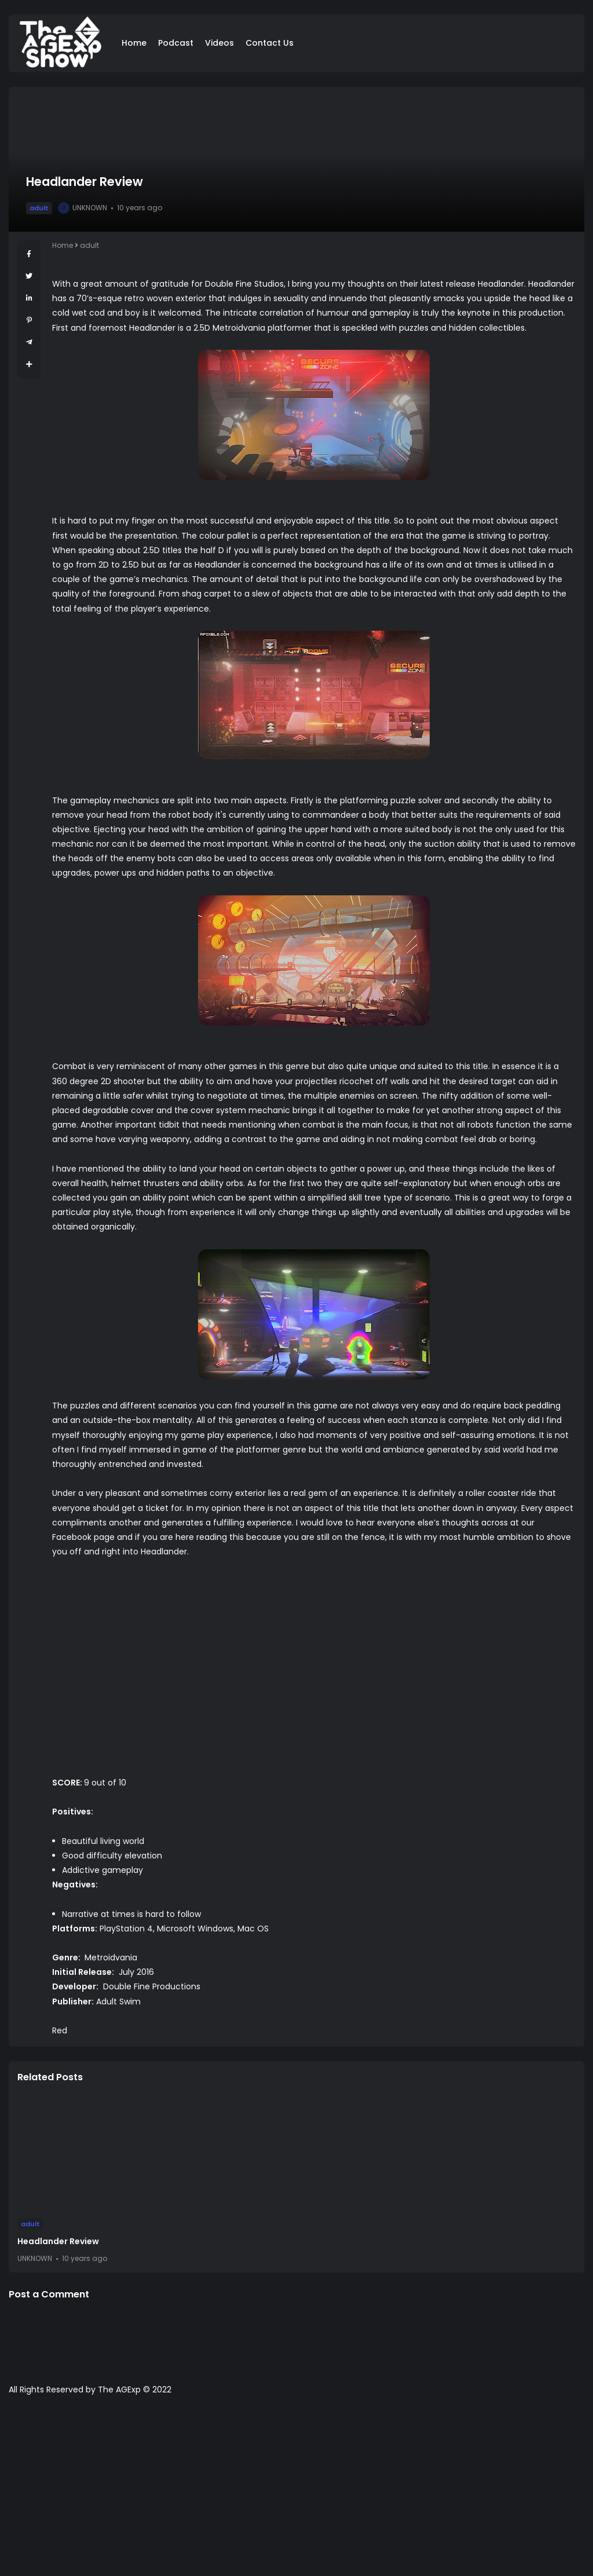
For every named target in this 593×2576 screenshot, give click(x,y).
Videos (219, 43)
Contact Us (270, 43)
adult (39, 208)
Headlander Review (58, 2241)
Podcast (175, 43)
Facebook (71, 1537)
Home (134, 43)
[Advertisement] (296, 2491)
